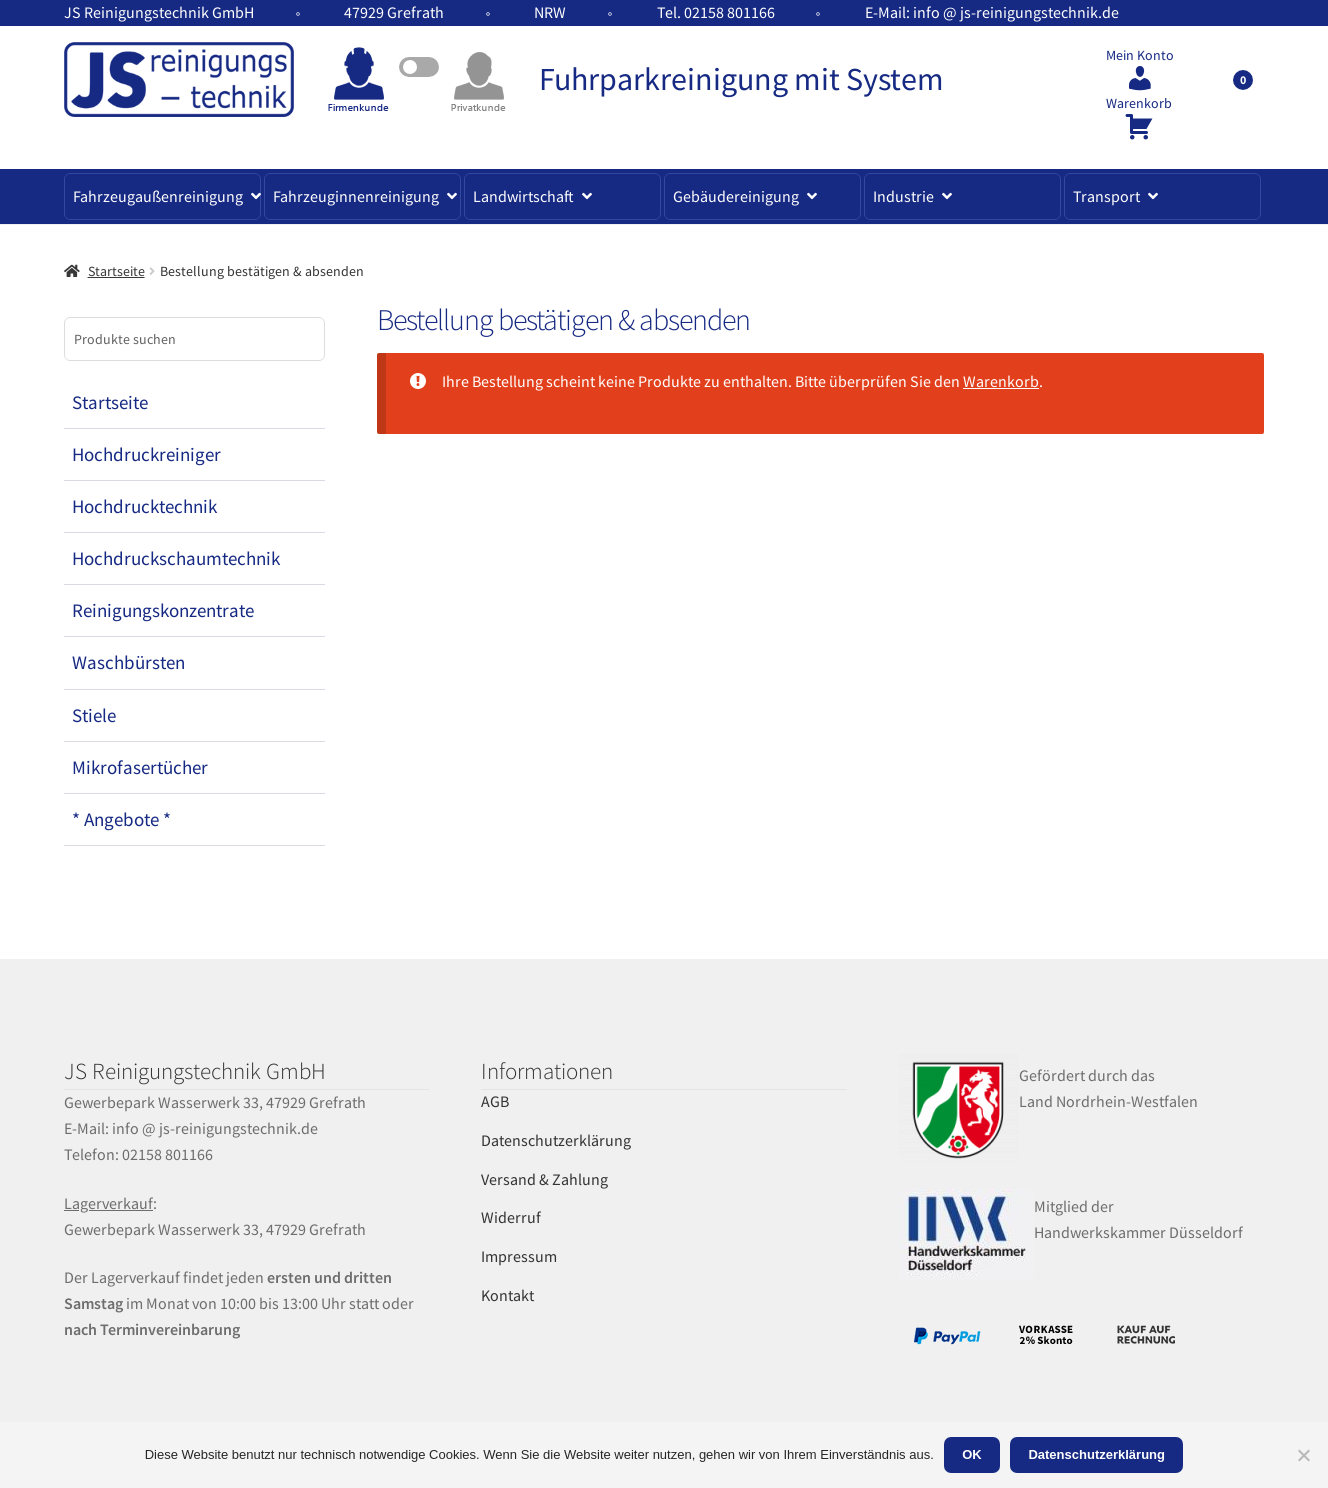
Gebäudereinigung (736, 196)
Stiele (94, 715)
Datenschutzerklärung (556, 1140)
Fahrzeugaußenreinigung (158, 196)
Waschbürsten (128, 662)
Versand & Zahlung (544, 1179)
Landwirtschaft (523, 196)
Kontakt (507, 1295)
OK (972, 1454)
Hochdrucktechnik (144, 506)
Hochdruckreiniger (146, 454)
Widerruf (511, 1217)
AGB (495, 1101)
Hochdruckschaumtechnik (176, 558)
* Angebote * (121, 819)
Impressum (519, 1256)
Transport (1106, 196)
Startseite (116, 271)
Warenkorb (1139, 103)
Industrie (903, 196)
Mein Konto (1140, 55)
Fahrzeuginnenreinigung (356, 196)
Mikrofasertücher (140, 767)
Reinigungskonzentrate (163, 610)
